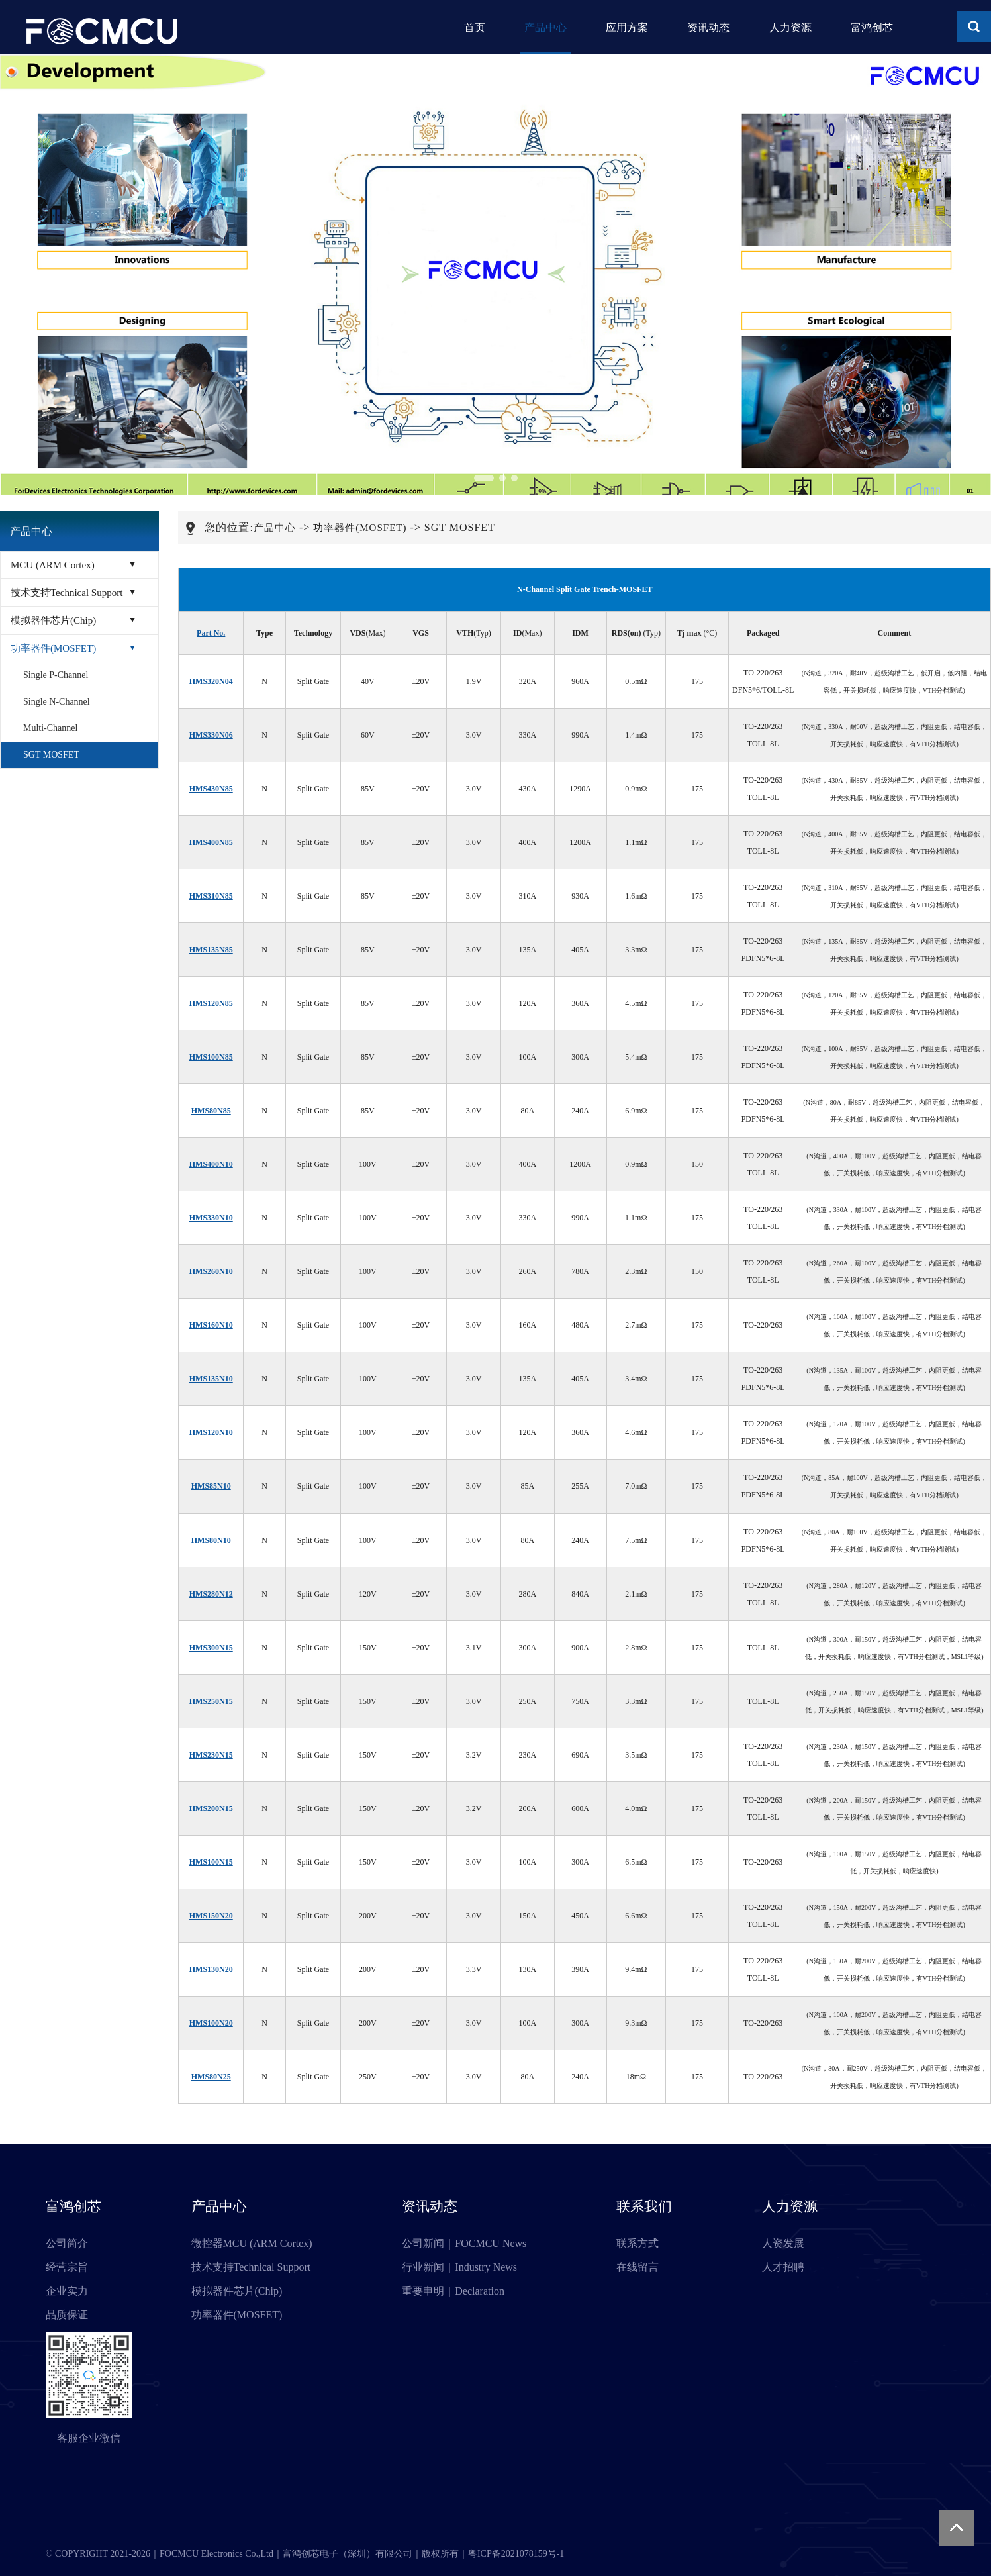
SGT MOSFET (51, 755)
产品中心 (530, 27)
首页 (455, 27)
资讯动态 (701, 27)
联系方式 (637, 2243)
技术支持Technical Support (66, 592)
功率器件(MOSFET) (53, 648)
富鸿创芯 (872, 27)
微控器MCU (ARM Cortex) (251, 2243)
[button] (484, 478)
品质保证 (67, 2314)
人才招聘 (783, 2267)
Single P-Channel (55, 675)
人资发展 (783, 2243)
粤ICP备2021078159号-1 (516, 2554)
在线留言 (637, 2267)
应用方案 (615, 27)
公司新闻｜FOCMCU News (464, 2243)
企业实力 (67, 2291)
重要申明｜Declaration (453, 2291)
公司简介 (67, 2243)
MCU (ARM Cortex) (53, 565)
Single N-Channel (56, 702)
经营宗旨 (67, 2267)
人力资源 (786, 27)
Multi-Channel (50, 728)
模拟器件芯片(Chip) (53, 620)
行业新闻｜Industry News (459, 2267)
